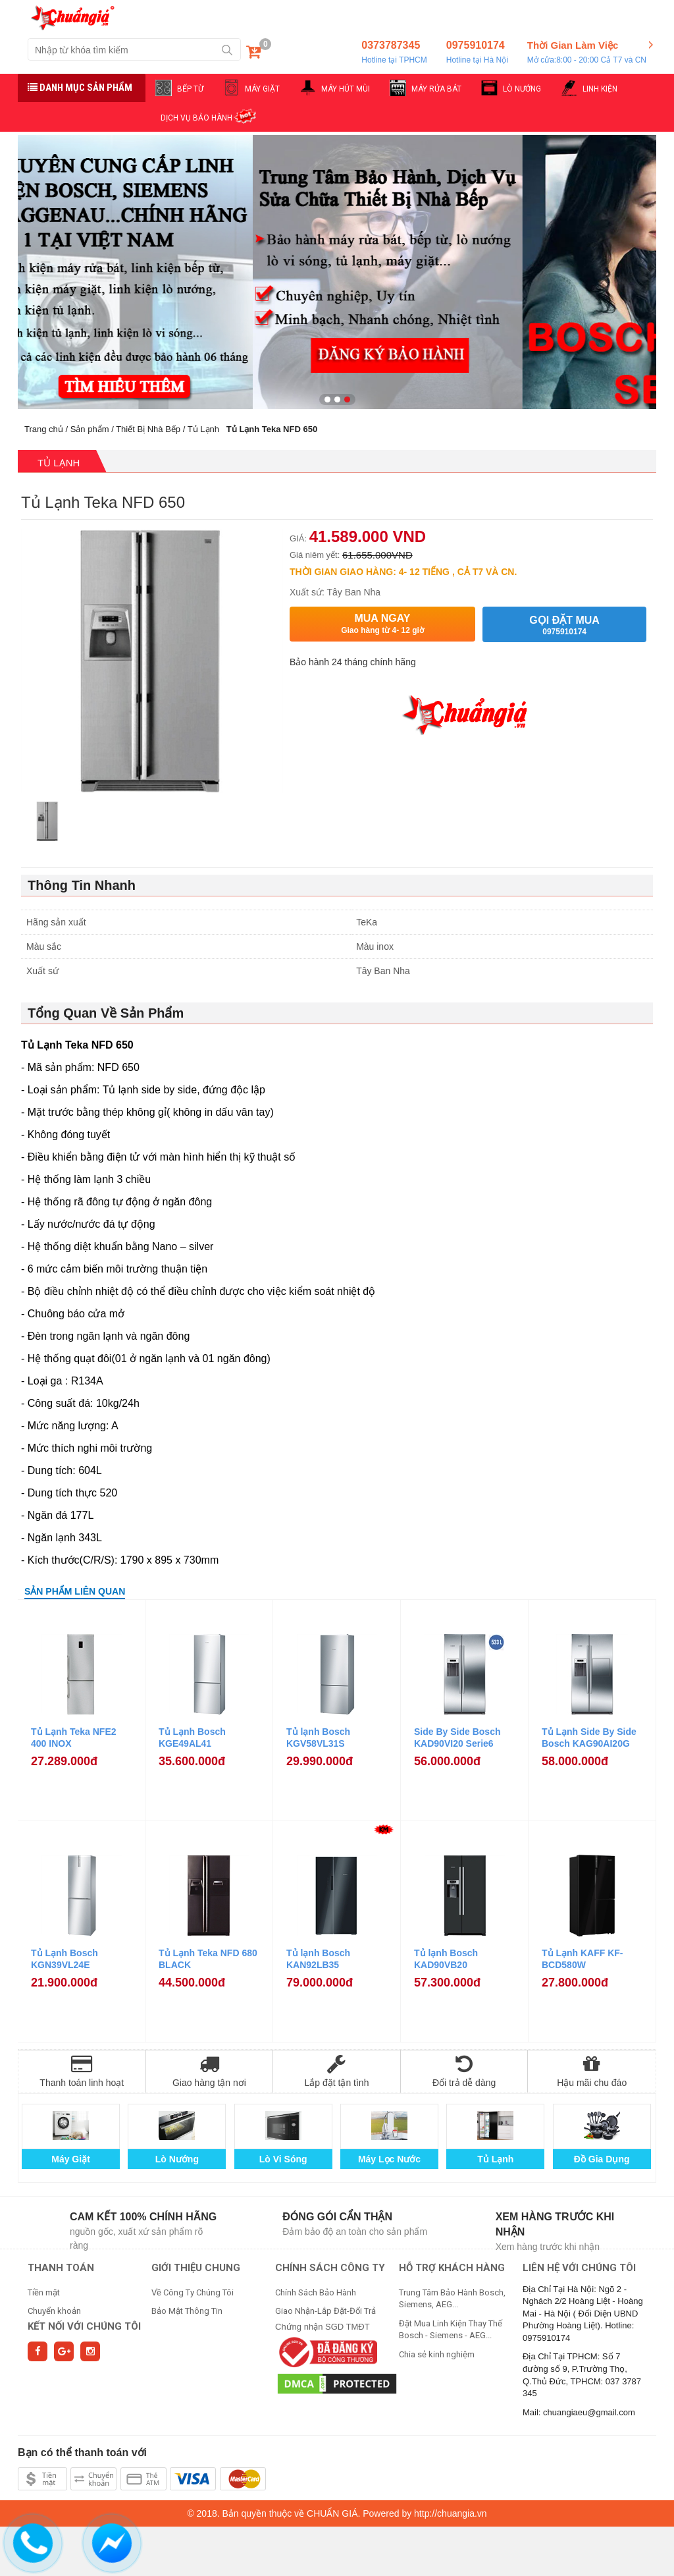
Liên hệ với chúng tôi (579, 2268)
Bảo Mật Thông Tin (186, 2311)
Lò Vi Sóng (283, 2159)
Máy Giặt (70, 2159)
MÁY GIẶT (262, 89)
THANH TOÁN (61, 2268)
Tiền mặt (44, 2292)
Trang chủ (43, 429)
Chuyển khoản (54, 2311)
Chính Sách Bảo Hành (315, 2292)
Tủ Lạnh (203, 429)
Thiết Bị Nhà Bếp (148, 429)
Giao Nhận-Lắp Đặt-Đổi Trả (325, 2311)
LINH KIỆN (600, 89)
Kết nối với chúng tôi (84, 2326)
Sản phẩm (89, 429)
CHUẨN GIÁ (332, 2513)
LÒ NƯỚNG (522, 89)
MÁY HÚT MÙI (345, 89)
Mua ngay (382, 624)
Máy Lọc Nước (389, 2159)
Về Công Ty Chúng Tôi (192, 2292)
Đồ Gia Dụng (602, 2159)
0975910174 (477, 53)
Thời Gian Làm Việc (586, 53)
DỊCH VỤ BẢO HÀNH (196, 118)
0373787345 (394, 53)
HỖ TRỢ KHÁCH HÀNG (452, 2268)
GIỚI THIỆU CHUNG (195, 2268)
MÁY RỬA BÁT (436, 89)
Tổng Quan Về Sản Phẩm (106, 1013)
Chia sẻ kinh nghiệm (437, 2354)
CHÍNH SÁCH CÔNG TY (330, 2268)
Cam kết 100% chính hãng (143, 2216)
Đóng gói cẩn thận (337, 2216)
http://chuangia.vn (450, 2513)
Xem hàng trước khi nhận (555, 2224)
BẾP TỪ (190, 89)
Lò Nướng (177, 2159)
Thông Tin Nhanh (82, 885)
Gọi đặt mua (564, 625)
